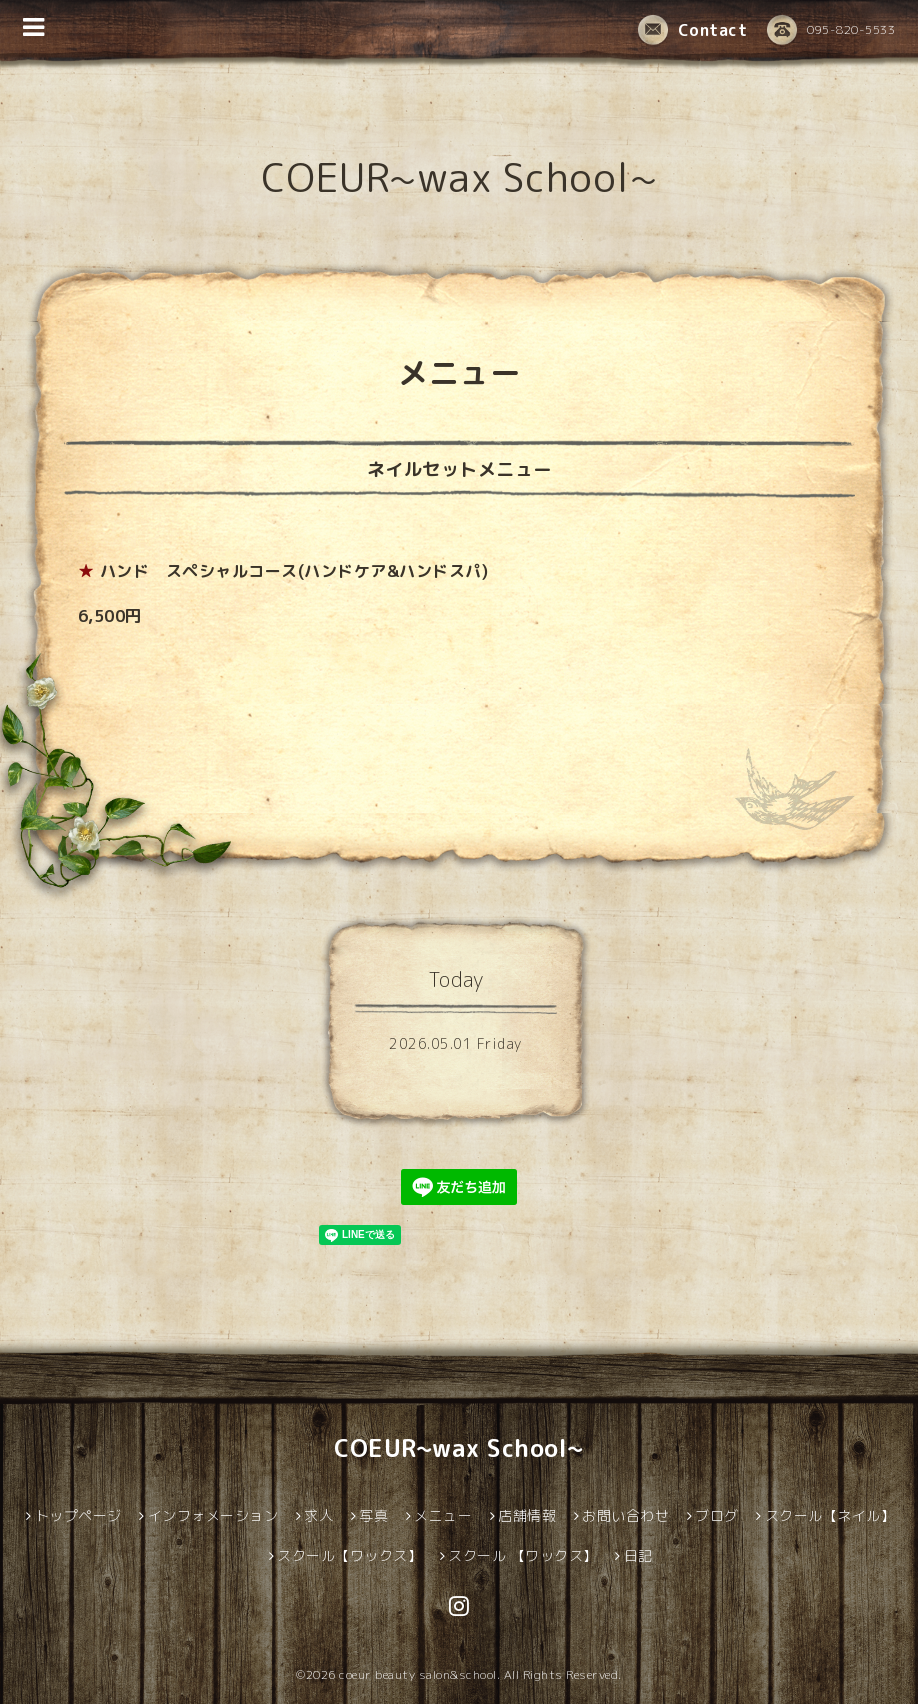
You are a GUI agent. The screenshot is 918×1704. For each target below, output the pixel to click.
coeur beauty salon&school (418, 1674)
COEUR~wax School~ (459, 177)
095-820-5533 (831, 31)
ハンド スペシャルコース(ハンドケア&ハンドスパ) (294, 571)
